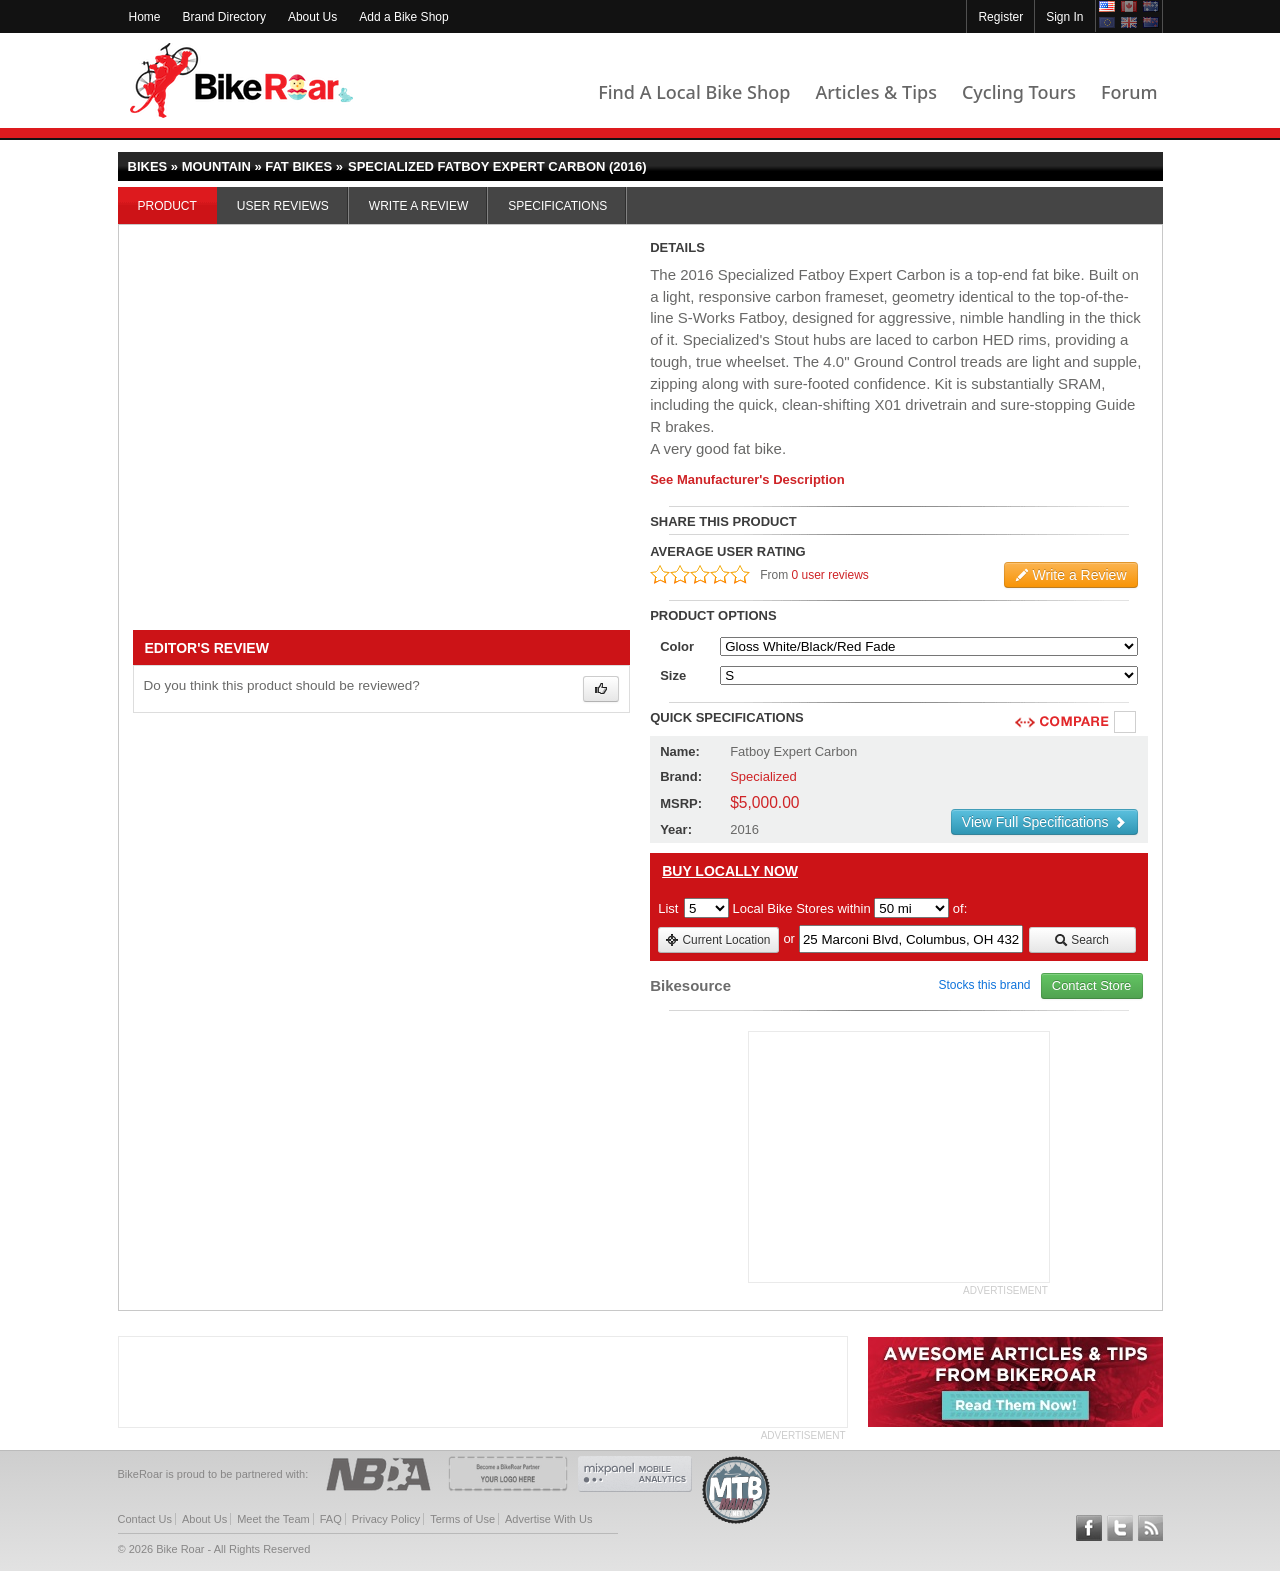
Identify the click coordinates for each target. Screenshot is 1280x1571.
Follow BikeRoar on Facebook (1089, 1528)
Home (145, 17)
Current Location (717, 940)
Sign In (1064, 17)
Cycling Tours (1019, 92)
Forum (1129, 92)
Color (677, 646)
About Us (312, 17)
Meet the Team (273, 1519)
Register (1000, 17)
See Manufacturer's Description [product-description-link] (747, 479)
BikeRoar (241, 80)
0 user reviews (830, 575)
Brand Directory (224, 17)
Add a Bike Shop (403, 17)
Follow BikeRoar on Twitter (1120, 1528)
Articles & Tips (875, 92)
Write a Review (418, 206)
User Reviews (283, 206)
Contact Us (145, 1519)
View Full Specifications (1044, 822)
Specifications (557, 206)
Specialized (763, 776)
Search (1081, 940)
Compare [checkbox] (1126, 723)
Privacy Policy (386, 1519)
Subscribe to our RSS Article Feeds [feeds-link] (1151, 1528)
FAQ (331, 1519)
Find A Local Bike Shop (694, 92)
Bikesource (690, 985)
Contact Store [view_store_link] (1092, 985)
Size (673, 675)
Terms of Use (462, 1519)
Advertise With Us (548, 1519)
